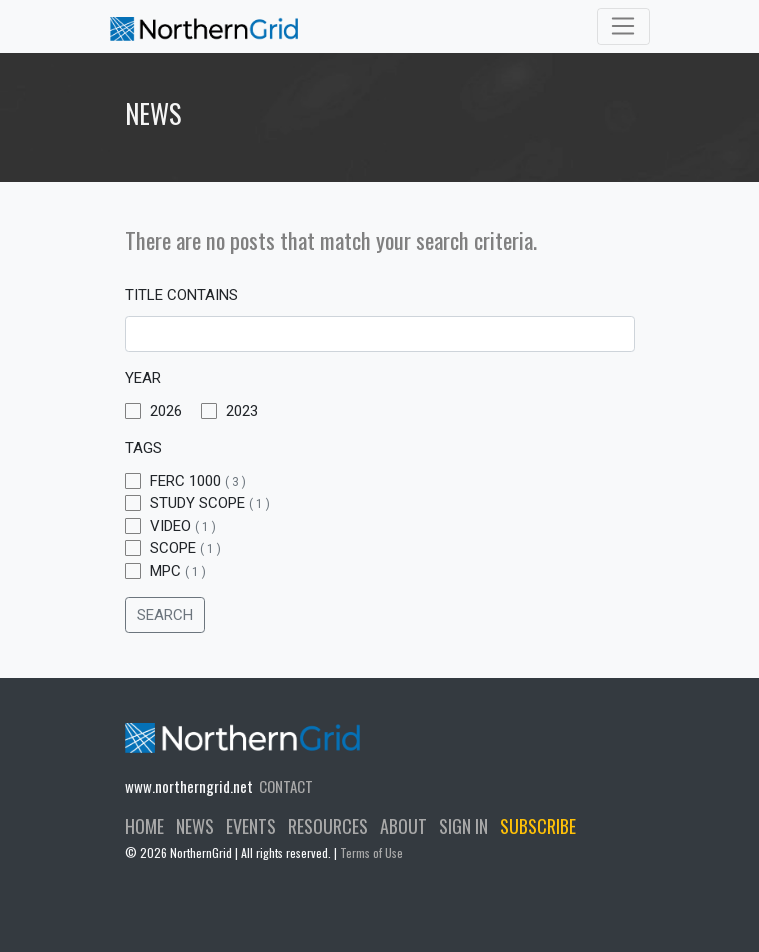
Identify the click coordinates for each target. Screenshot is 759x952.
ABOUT (403, 826)
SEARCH (165, 615)
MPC (165, 571)
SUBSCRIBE (538, 826)
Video (170, 526)
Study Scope (197, 503)
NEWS (195, 826)
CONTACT (286, 786)
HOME (144, 826)
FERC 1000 (185, 481)
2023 (229, 411)
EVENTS (251, 826)
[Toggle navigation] (623, 27)
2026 (153, 411)
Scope (173, 548)
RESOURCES (328, 826)
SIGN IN (463, 826)
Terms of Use (371, 852)
